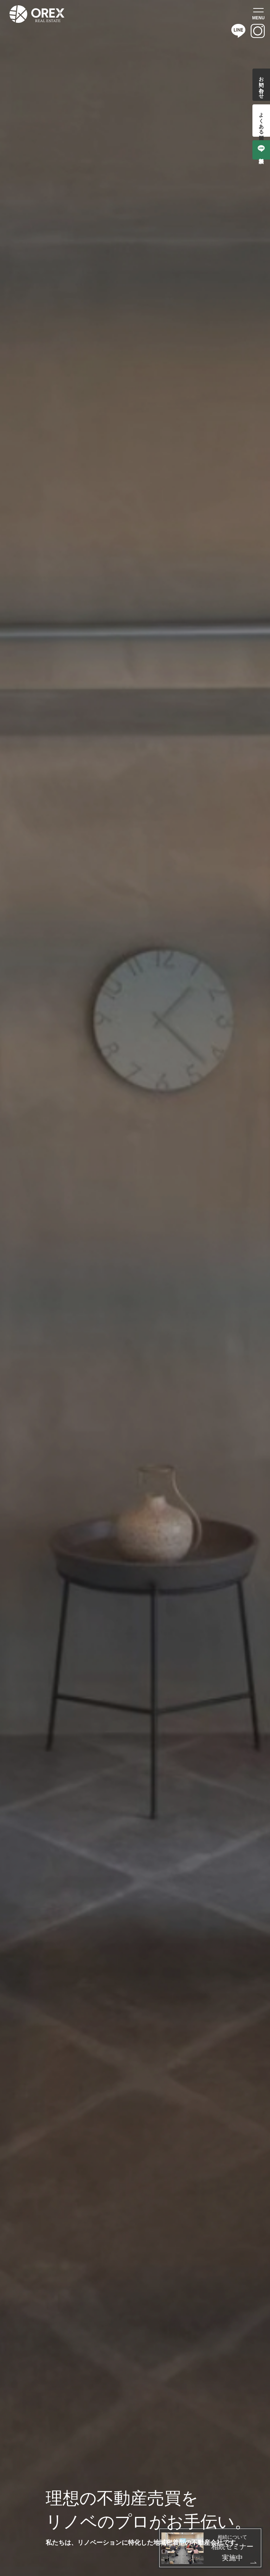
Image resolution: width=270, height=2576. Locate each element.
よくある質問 (261, 120)
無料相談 (261, 150)
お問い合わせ (261, 84)
